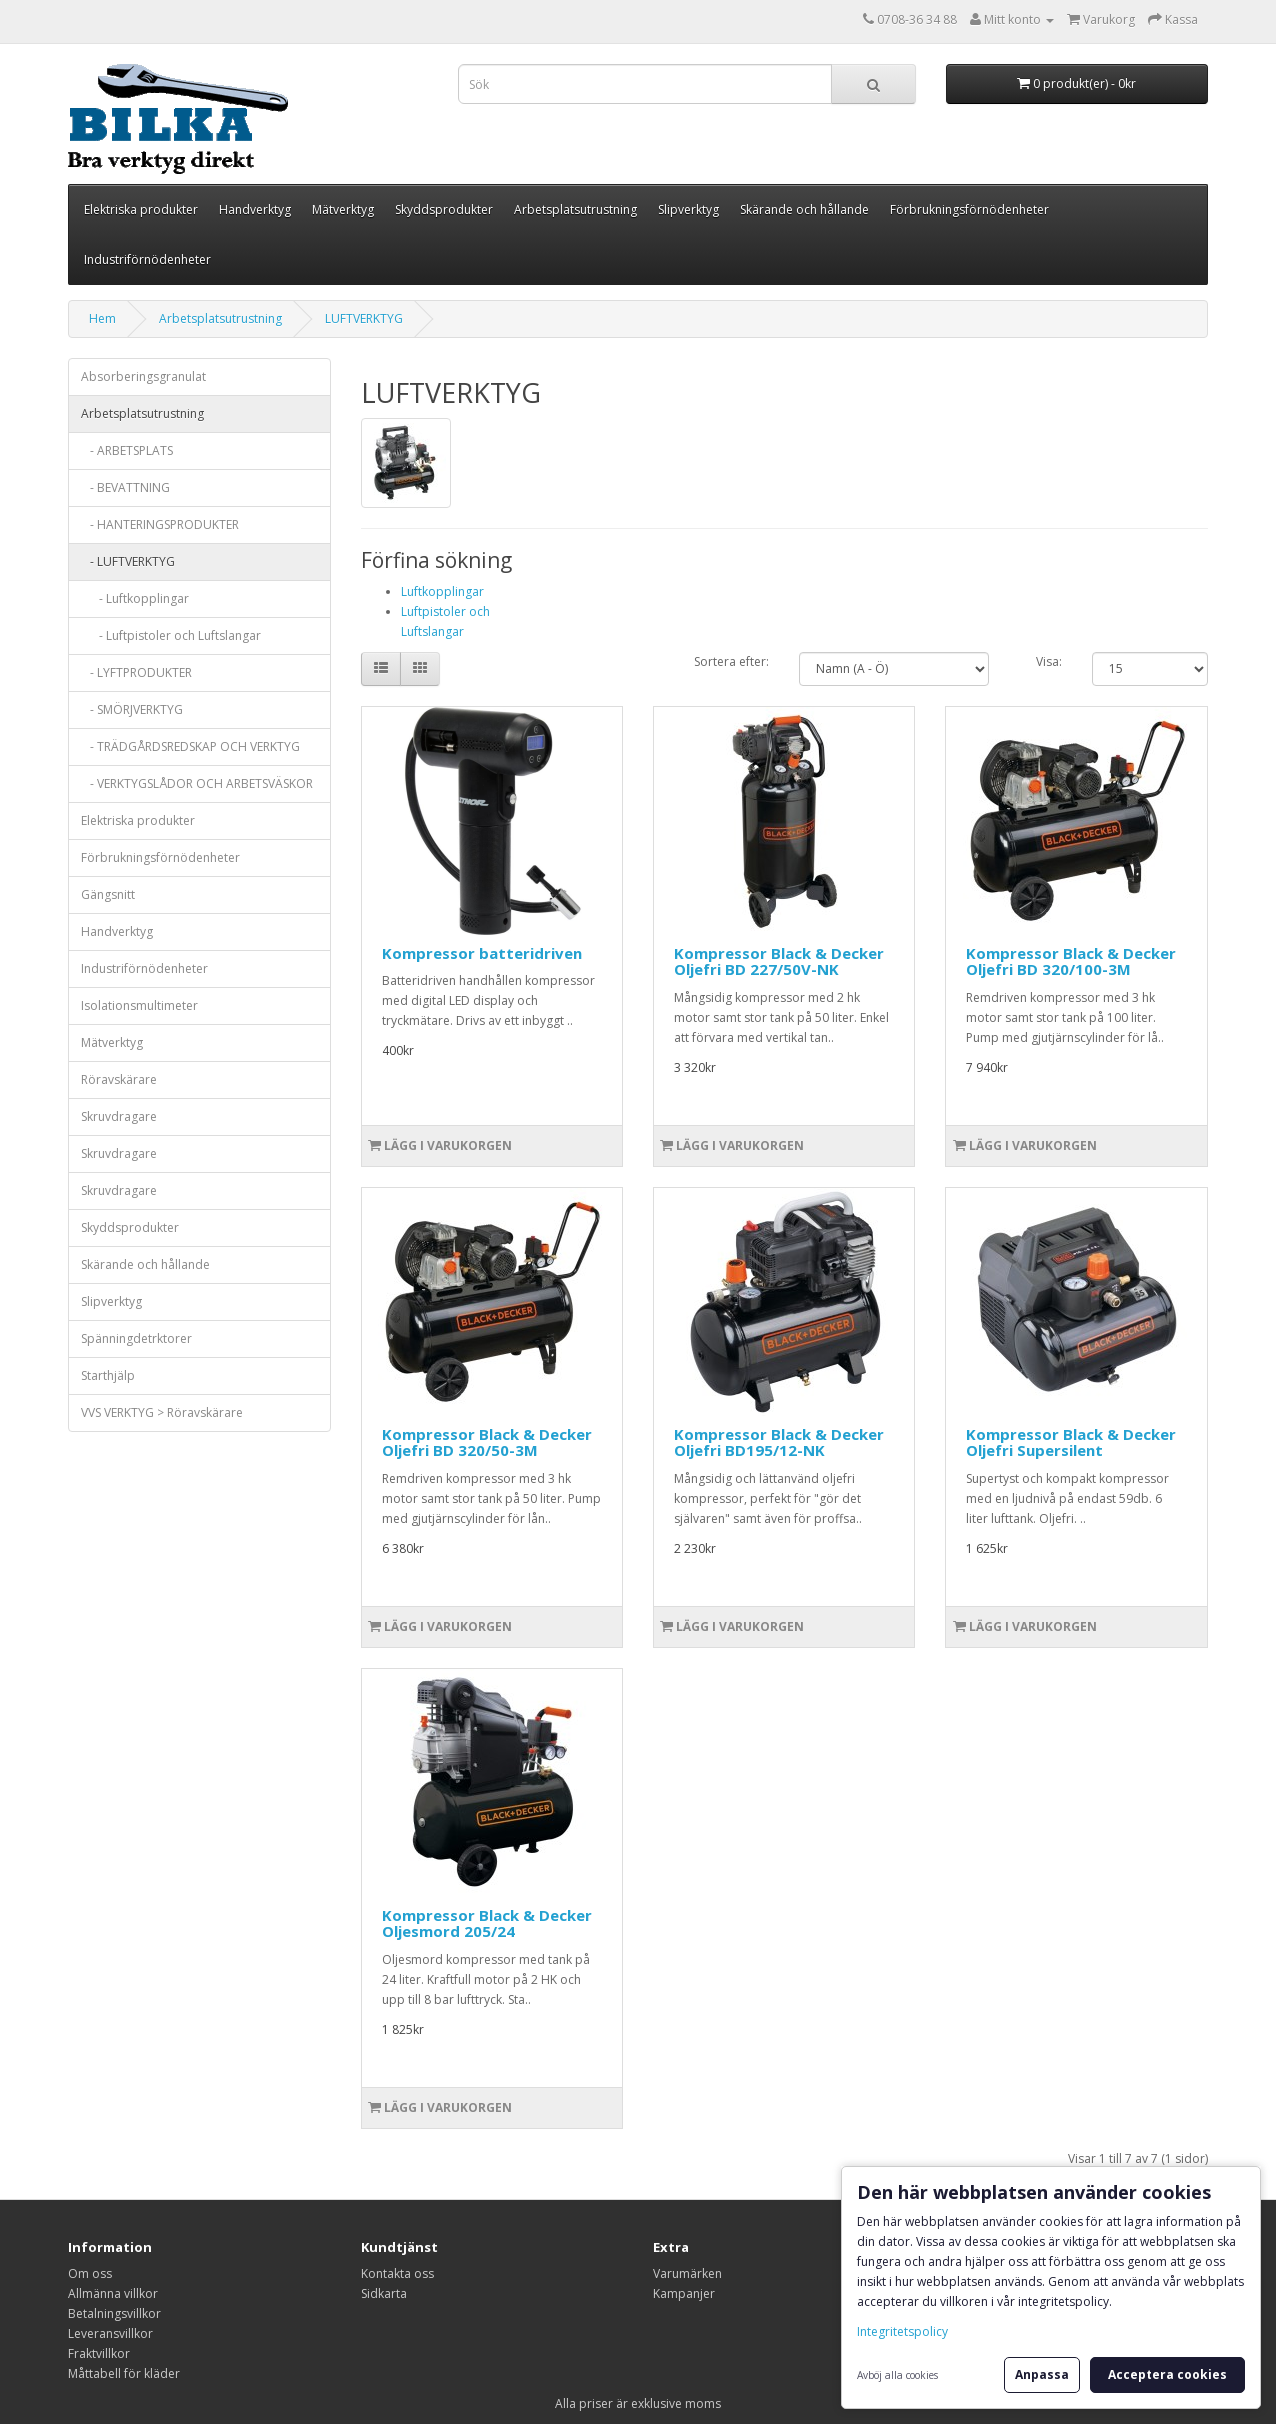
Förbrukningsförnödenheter (969, 209)
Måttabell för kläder (124, 2373)
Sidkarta (384, 2293)
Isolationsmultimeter (139, 1005)
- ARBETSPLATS (127, 450)
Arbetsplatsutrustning (575, 209)
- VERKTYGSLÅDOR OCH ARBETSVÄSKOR (197, 783)
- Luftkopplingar (135, 598)
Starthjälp (108, 1375)
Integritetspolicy (902, 2331)
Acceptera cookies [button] (1167, 2374)
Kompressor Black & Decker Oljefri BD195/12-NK (779, 1442)
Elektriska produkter (141, 209)
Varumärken (687, 2273)
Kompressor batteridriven (482, 953)
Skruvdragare (119, 1116)
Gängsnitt (108, 894)
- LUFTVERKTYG (128, 561)
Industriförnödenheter (147, 259)
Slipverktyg (688, 209)
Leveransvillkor (110, 2333)
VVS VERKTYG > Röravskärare (162, 1412)
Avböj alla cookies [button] (897, 2375)
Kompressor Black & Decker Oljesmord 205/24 (487, 1923)
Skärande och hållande (804, 209)
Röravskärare (119, 1079)
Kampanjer (684, 2293)
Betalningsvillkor (114, 2313)
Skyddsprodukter (444, 209)
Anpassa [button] (1042, 2374)
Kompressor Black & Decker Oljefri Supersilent (1071, 1442)
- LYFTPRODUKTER (136, 672)
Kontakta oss (397, 2273)
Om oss (90, 2273)
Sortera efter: (731, 661)
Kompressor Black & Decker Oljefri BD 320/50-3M (487, 1442)
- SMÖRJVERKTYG (132, 709)
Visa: (1049, 661)
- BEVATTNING (125, 487)
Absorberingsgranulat (143, 376)
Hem (102, 318)
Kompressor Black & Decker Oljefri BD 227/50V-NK (779, 961)
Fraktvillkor (99, 2353)
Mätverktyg (343, 209)
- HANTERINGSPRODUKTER (160, 524)
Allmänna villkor (113, 2293)
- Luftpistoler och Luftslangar (171, 635)
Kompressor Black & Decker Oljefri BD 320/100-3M (1071, 961)
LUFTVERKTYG (364, 318)
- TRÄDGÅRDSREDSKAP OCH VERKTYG (190, 746)
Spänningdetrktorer (136, 1338)
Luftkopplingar (442, 591)
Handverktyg (255, 209)
